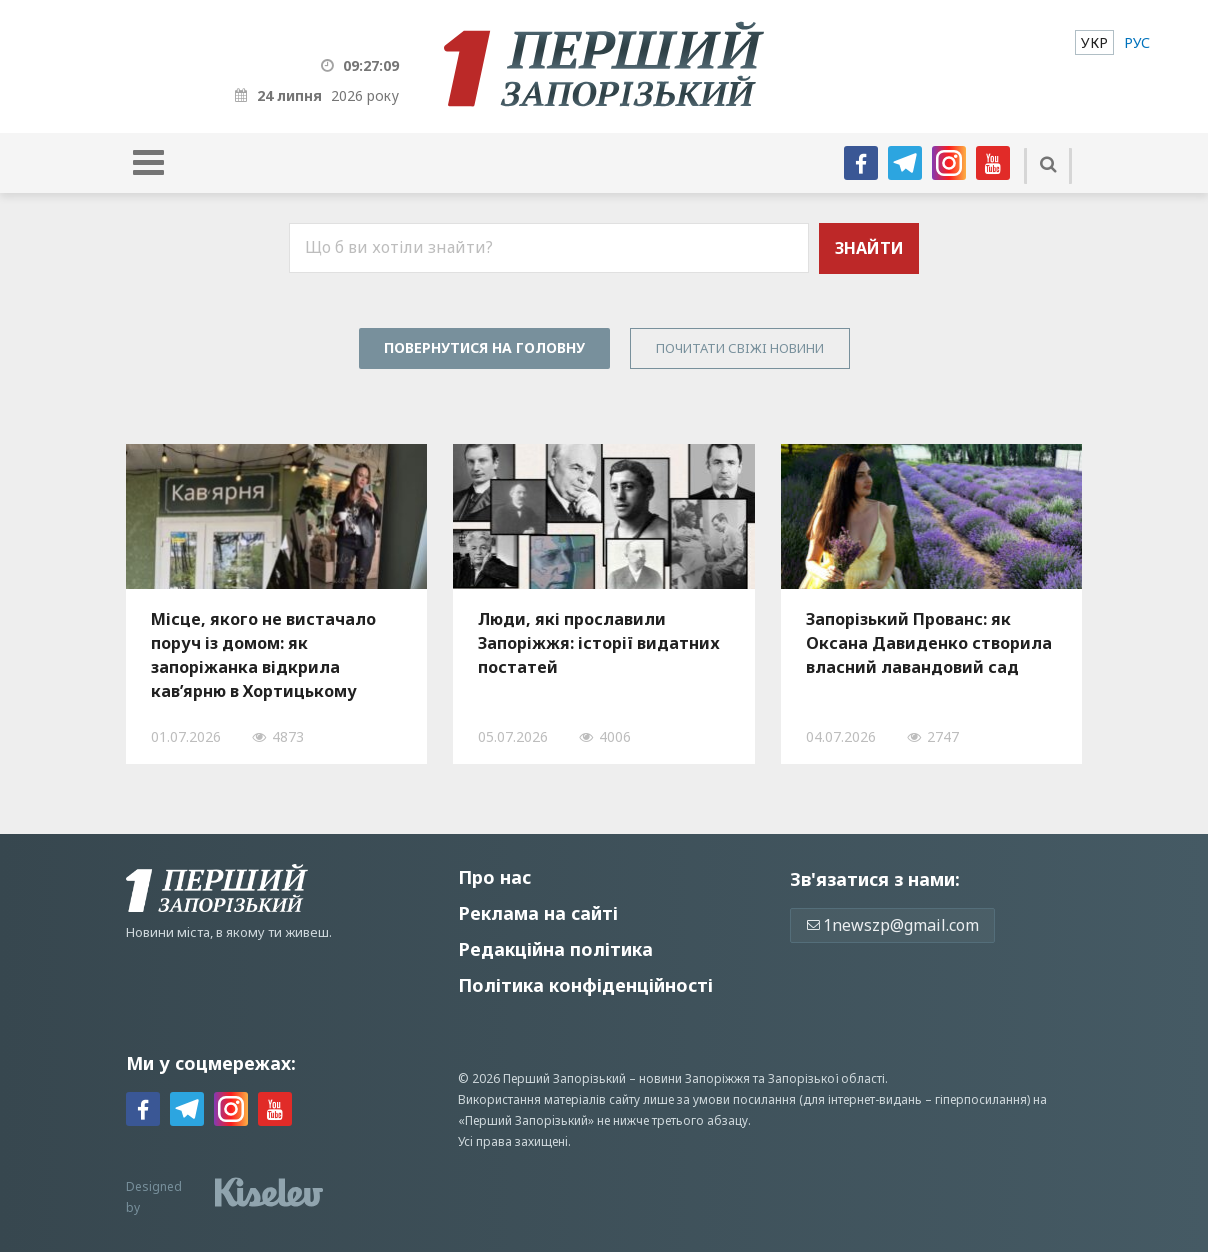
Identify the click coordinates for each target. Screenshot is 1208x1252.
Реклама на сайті (538, 913)
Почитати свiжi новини (740, 348)
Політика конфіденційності (585, 985)
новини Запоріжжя (694, 1078)
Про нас (494, 877)
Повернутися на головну (484, 347)
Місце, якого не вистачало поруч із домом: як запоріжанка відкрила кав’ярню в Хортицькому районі (263, 655)
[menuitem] (1094, 42)
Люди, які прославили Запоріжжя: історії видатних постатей (599, 643)
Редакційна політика (555, 949)
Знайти (869, 248)
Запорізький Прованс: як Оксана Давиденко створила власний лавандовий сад (929, 643)
